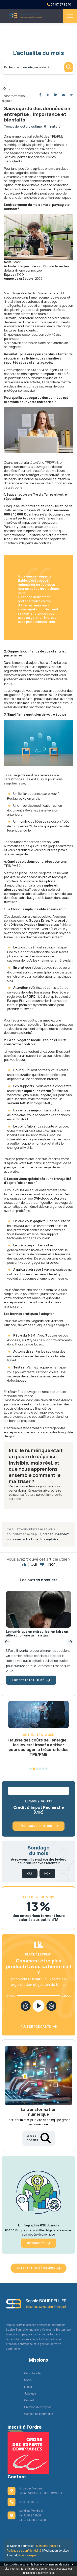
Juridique (30, 2393)
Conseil (29, 2400)
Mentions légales (47, 2546)
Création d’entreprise (37, 2407)
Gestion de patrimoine (38, 2414)
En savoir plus (45, 2572)
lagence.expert (27, 2555)
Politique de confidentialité (24, 2550)
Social (28, 2380)
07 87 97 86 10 (59, 4)
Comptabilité (32, 2373)
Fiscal (28, 2387)
